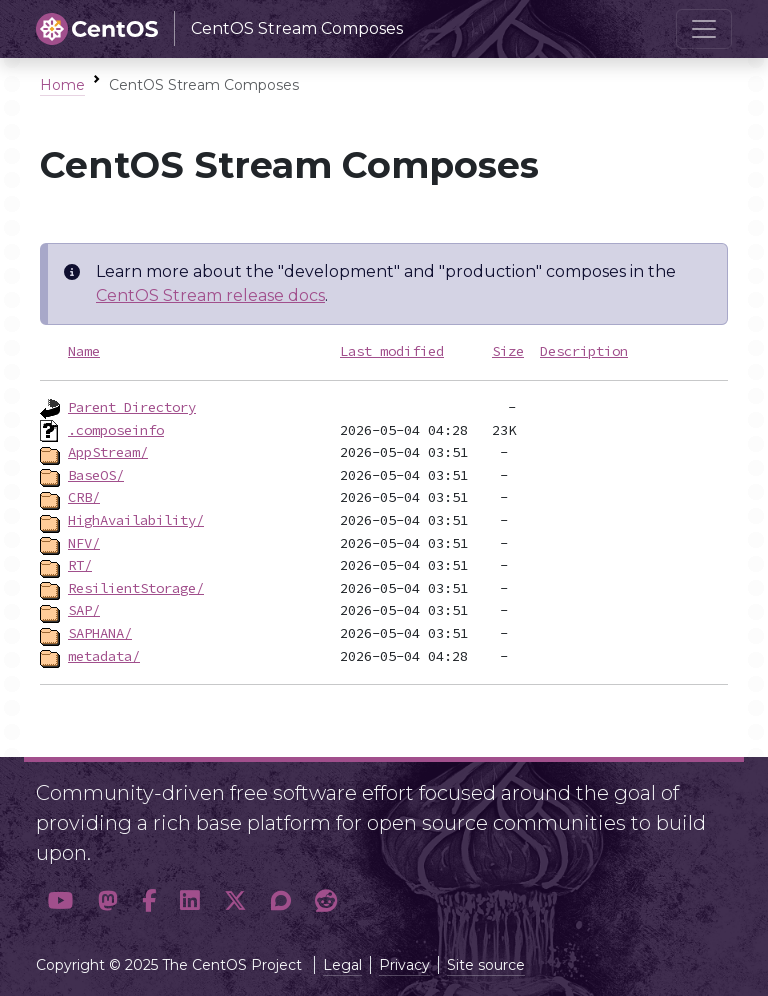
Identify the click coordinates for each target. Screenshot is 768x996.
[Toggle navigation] (704, 29)
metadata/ (104, 656)
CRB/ (84, 497)
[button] (61, 901)
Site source (486, 965)
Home (62, 85)
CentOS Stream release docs (210, 295)
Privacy (404, 965)
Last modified (392, 351)
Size (508, 351)
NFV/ (84, 543)
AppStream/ (108, 452)
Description (584, 351)
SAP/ (84, 610)
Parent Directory (132, 407)
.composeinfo (116, 430)
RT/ (80, 565)
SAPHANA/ (100, 633)
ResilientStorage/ (136, 588)
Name (84, 351)
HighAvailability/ (136, 520)
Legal (342, 965)
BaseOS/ (96, 475)
